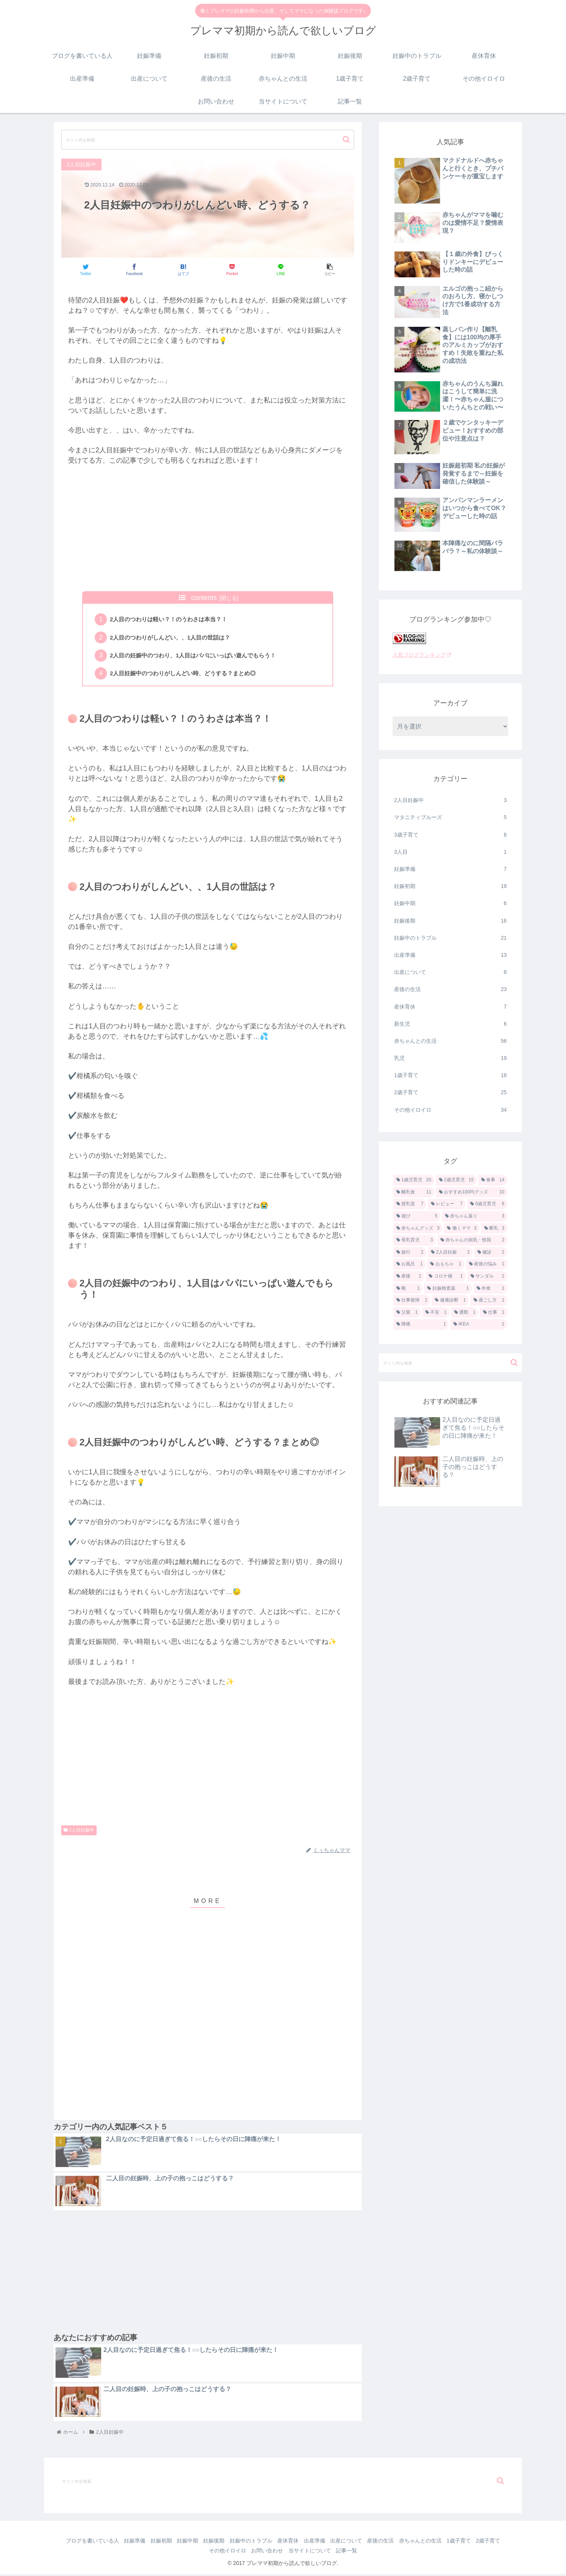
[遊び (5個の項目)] (416, 1216)
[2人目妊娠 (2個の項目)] (450, 1252)
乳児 (450, 1058)
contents (204, 597)
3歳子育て (450, 835)
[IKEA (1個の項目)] (478, 1324)
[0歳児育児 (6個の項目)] (487, 1204)
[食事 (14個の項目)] (492, 1180)
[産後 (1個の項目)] (408, 1276)
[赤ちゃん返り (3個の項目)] (474, 1216)
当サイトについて (326, 2552)
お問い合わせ (282, 2552)
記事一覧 (366, 2552)
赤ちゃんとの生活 (450, 1041)
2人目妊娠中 (79, 1832)
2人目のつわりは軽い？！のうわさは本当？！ (173, 619)
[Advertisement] (207, 528)
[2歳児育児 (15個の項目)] (456, 1180)
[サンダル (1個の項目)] (487, 1276)
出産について (450, 972)
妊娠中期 (450, 903)
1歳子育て (450, 1075)
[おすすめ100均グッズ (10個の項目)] (471, 1192)
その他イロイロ (450, 1110)
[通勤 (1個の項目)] (465, 1312)
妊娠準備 (450, 869)
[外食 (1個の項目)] (490, 1288)
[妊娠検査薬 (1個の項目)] (448, 1288)
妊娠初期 (450, 886)
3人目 (450, 852)
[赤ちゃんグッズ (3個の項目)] (417, 1228)
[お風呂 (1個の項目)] (409, 1264)
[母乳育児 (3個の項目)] (414, 1240)
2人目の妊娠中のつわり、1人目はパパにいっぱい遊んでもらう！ (199, 656)
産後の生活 (450, 989)
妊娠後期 (450, 921)
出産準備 (450, 955)
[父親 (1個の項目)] (407, 1312)
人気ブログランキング (422, 655)
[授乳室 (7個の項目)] (409, 1204)
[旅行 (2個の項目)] (409, 1252)
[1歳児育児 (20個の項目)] (413, 1180)
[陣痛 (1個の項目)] (421, 1324)
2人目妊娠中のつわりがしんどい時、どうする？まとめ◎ (188, 675)
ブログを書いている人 (93, 2543)
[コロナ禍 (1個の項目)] (446, 1276)
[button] (346, 139)
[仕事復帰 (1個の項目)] (411, 1300)
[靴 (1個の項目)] (408, 1288)
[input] (207, 140)
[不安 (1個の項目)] (436, 1312)
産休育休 (450, 1007)
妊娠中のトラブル (450, 938)
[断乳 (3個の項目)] (494, 1228)
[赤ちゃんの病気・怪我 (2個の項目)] (472, 1240)
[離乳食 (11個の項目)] (413, 1192)
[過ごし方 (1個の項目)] (489, 1300)
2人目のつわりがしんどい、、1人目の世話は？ (175, 638)
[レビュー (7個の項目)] (447, 1204)
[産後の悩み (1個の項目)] (486, 1264)
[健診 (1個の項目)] (490, 1252)
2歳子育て (450, 1092)
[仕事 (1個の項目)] (493, 1312)
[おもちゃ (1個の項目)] (445, 1264)
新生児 (450, 1024)
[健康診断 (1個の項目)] (450, 1300)
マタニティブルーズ (450, 817)
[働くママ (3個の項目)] (461, 1228)
